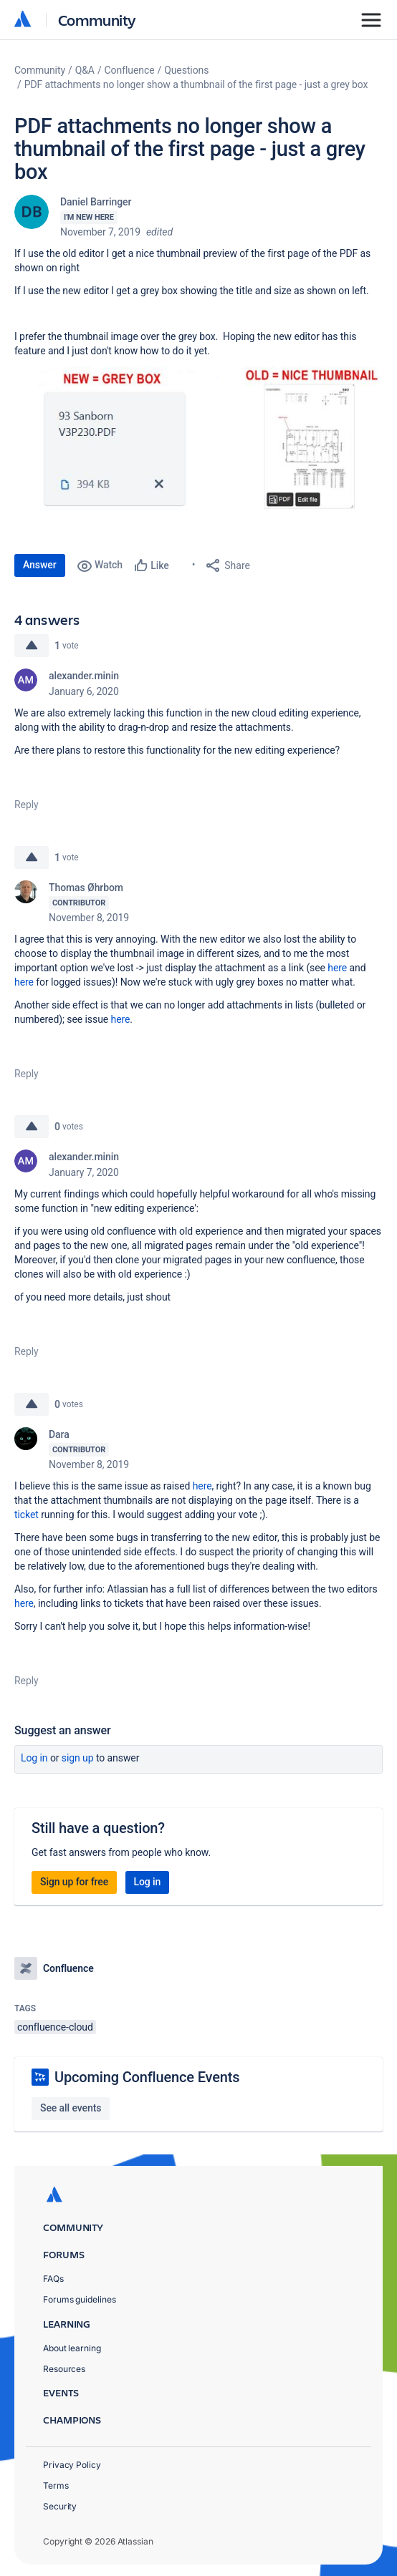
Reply (26, 804)
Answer (40, 564)
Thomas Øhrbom (86, 887)
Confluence (130, 70)
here (337, 967)
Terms (56, 2485)
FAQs (53, 2278)
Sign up (78, 1758)
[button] (198, 441)
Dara (59, 1434)
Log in (34, 1758)
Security (60, 2506)
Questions (186, 70)
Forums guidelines (79, 2299)
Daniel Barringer (95, 202)
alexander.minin (84, 675)
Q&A (85, 70)
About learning (72, 2348)
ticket (26, 1514)
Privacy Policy (72, 2464)
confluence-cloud (55, 2027)
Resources (64, 2368)
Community (97, 19)
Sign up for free (74, 1881)
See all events (70, 2108)
